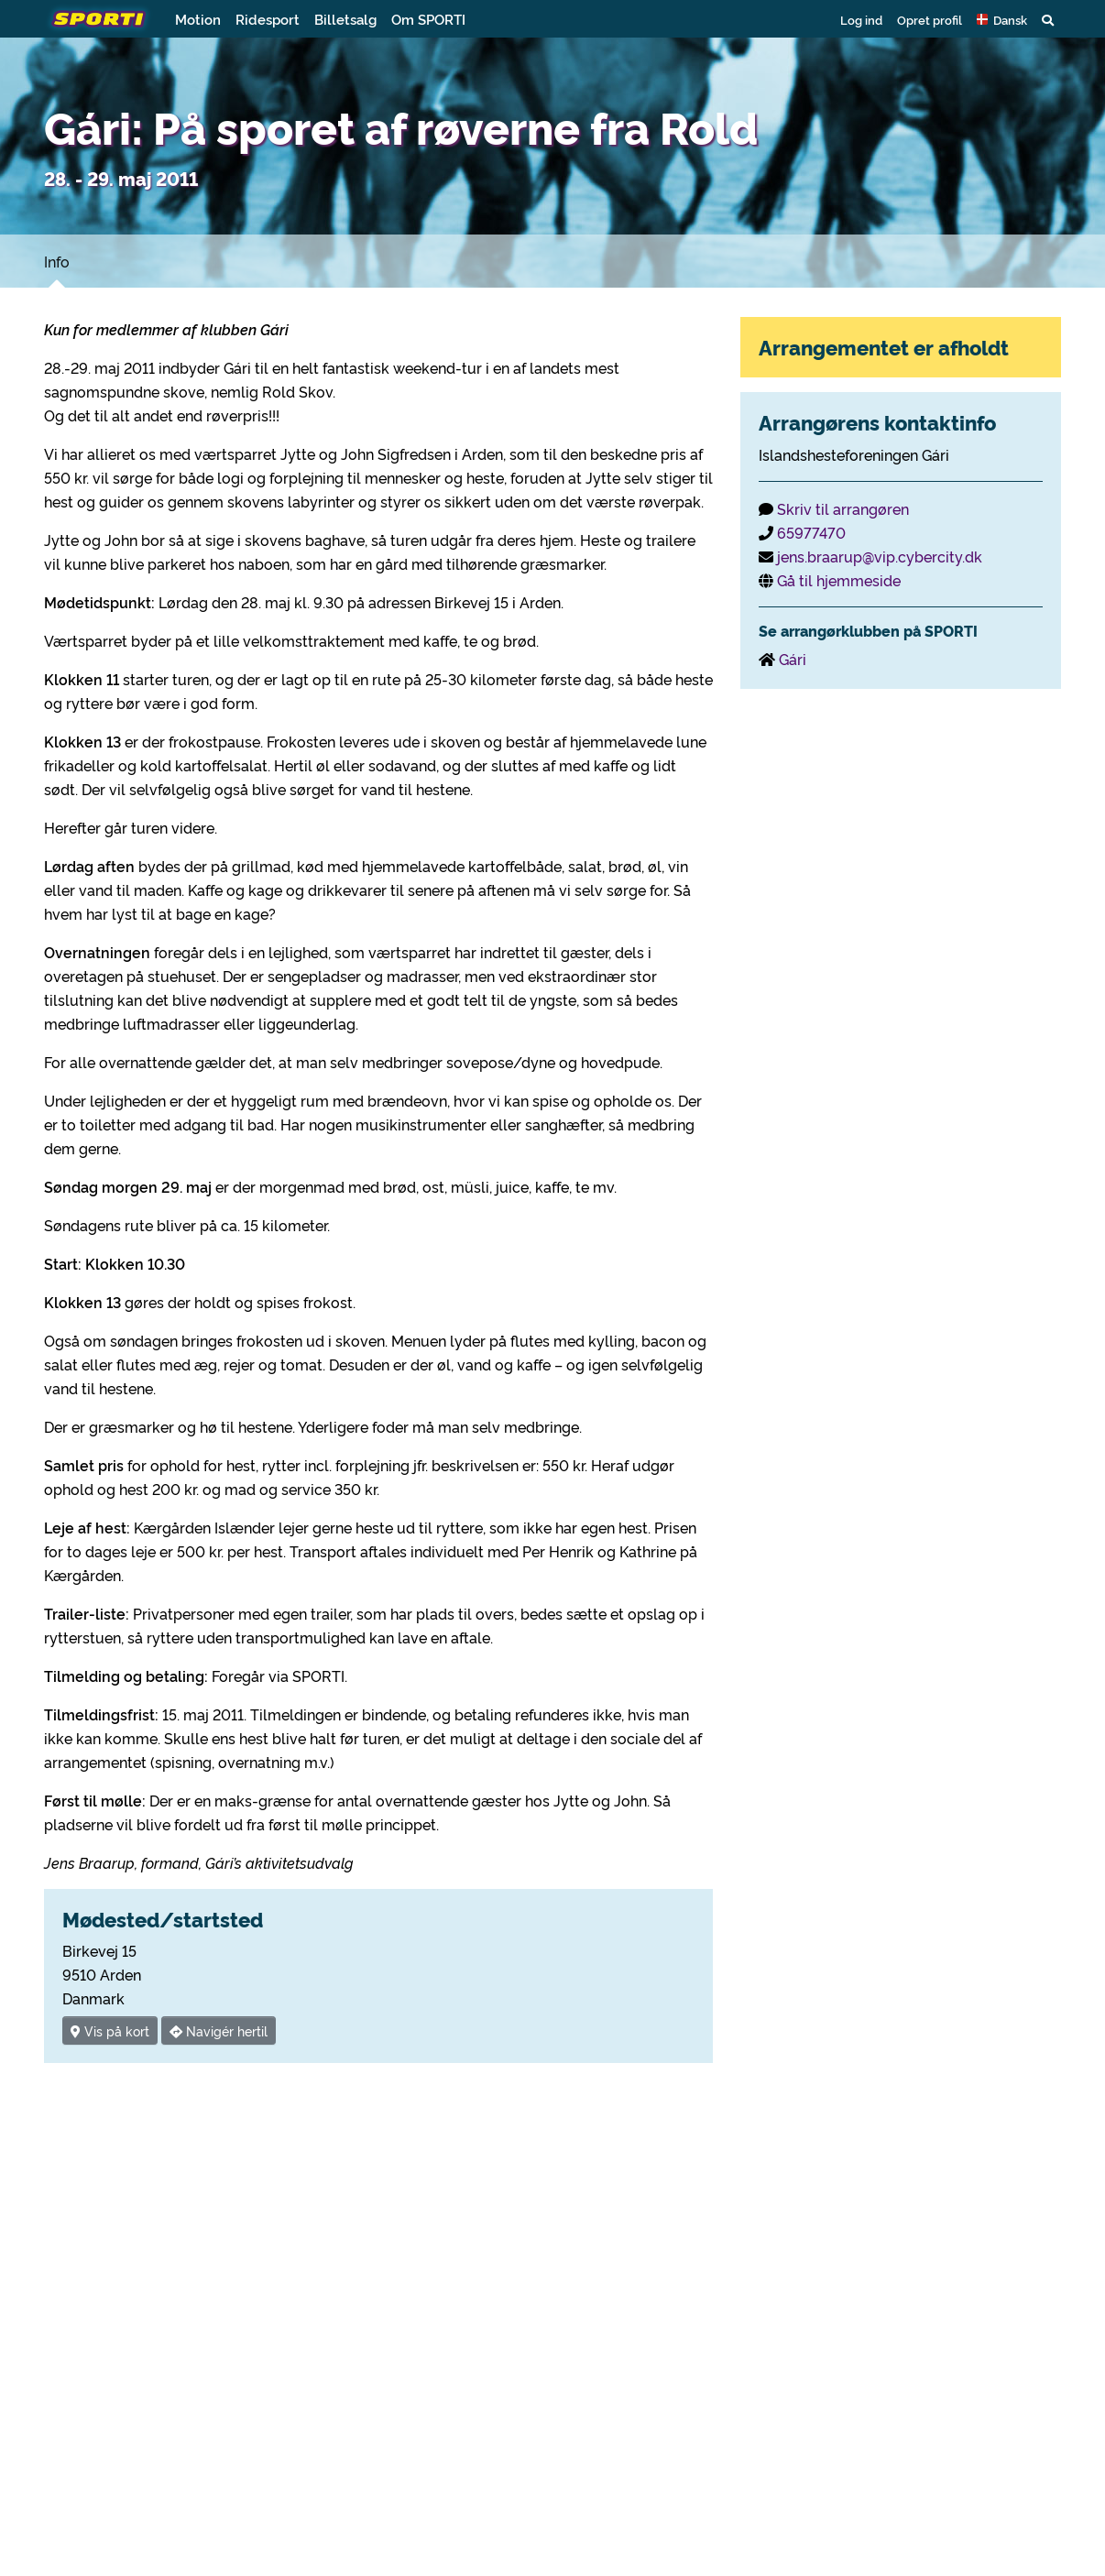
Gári (792, 659)
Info (57, 261)
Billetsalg (345, 18)
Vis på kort (110, 2030)
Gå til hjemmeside (839, 580)
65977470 (811, 532)
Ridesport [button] (267, 18)
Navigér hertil (219, 2030)
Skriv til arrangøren (843, 508)
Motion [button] (198, 18)
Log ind (861, 19)
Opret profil (929, 19)
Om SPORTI (428, 18)
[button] (1001, 19)
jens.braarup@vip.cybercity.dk (879, 556)
